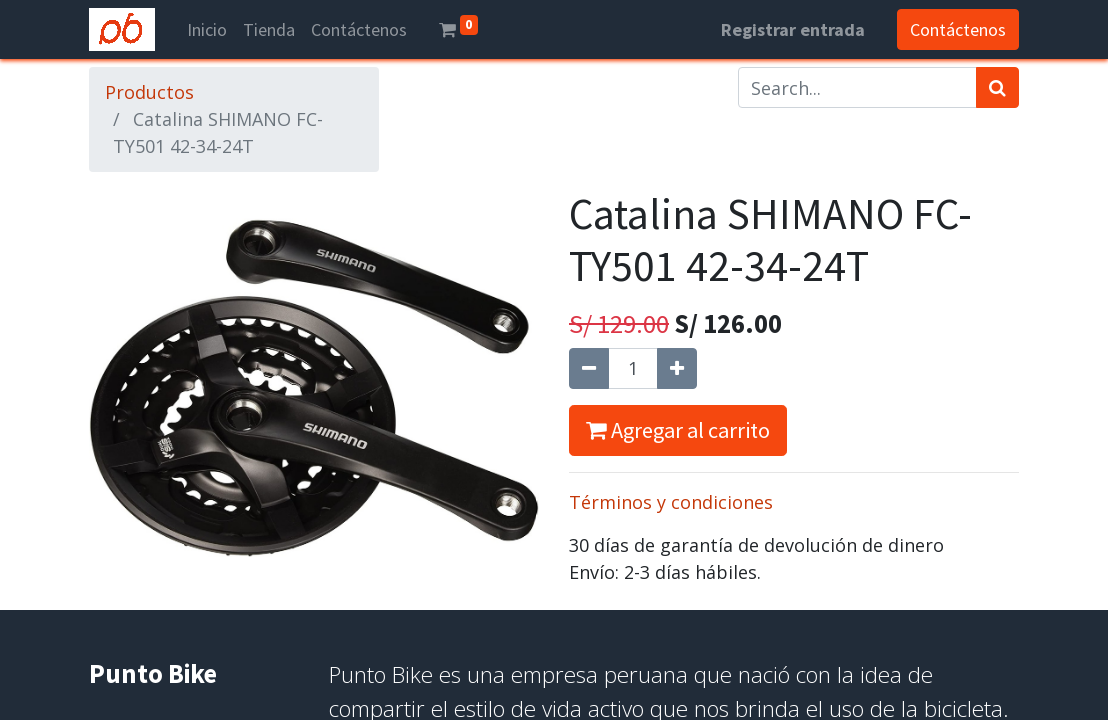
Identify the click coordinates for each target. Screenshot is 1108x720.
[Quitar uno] (589, 368)
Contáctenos (958, 29)
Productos (149, 92)
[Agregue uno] (677, 368)
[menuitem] (207, 29)
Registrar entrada (793, 29)
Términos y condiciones (671, 502)
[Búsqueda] (997, 87)
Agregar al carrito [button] (678, 430)
